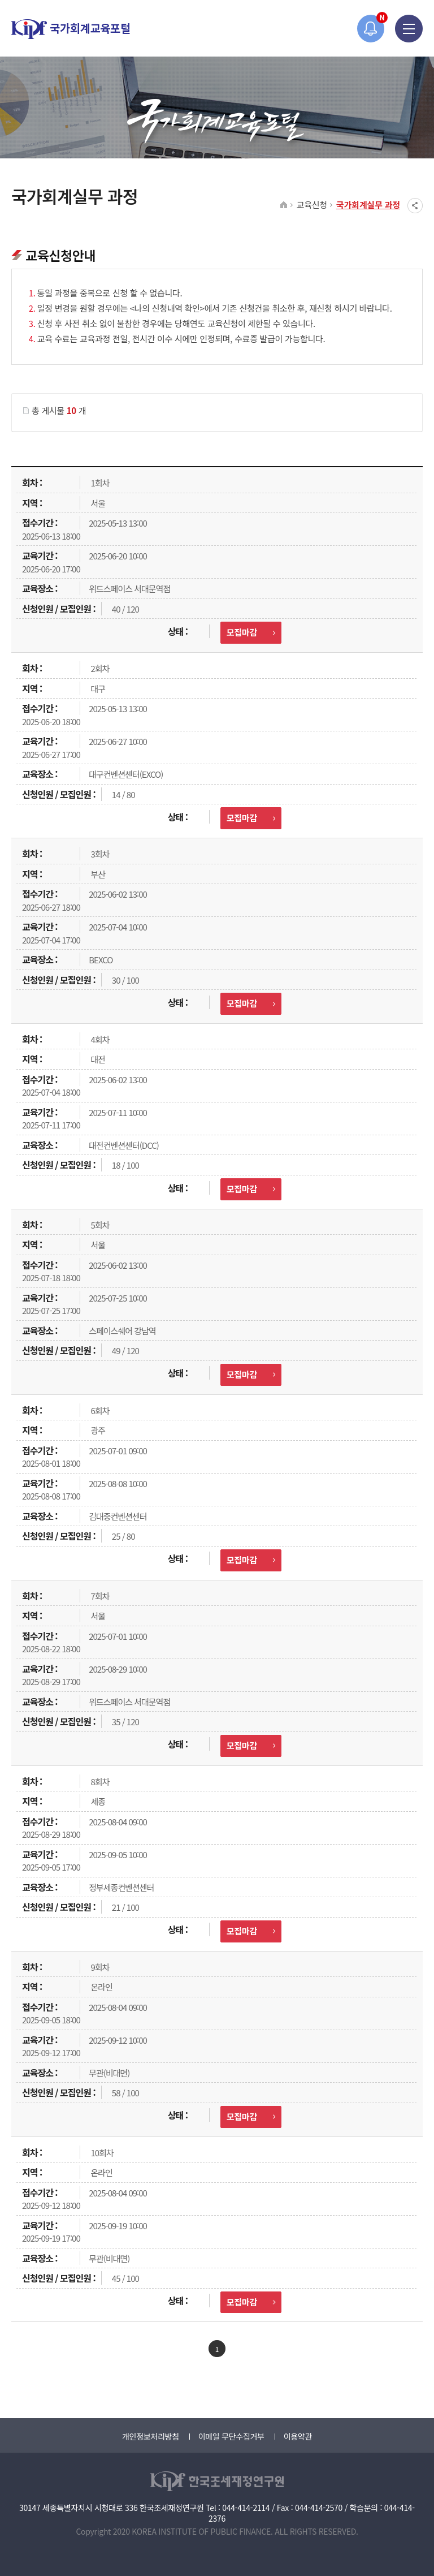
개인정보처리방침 (150, 2436)
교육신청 (312, 204)
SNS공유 (415, 205)
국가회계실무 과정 (368, 204)
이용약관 (298, 2436)
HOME (284, 205)
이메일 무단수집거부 (231, 2436)
